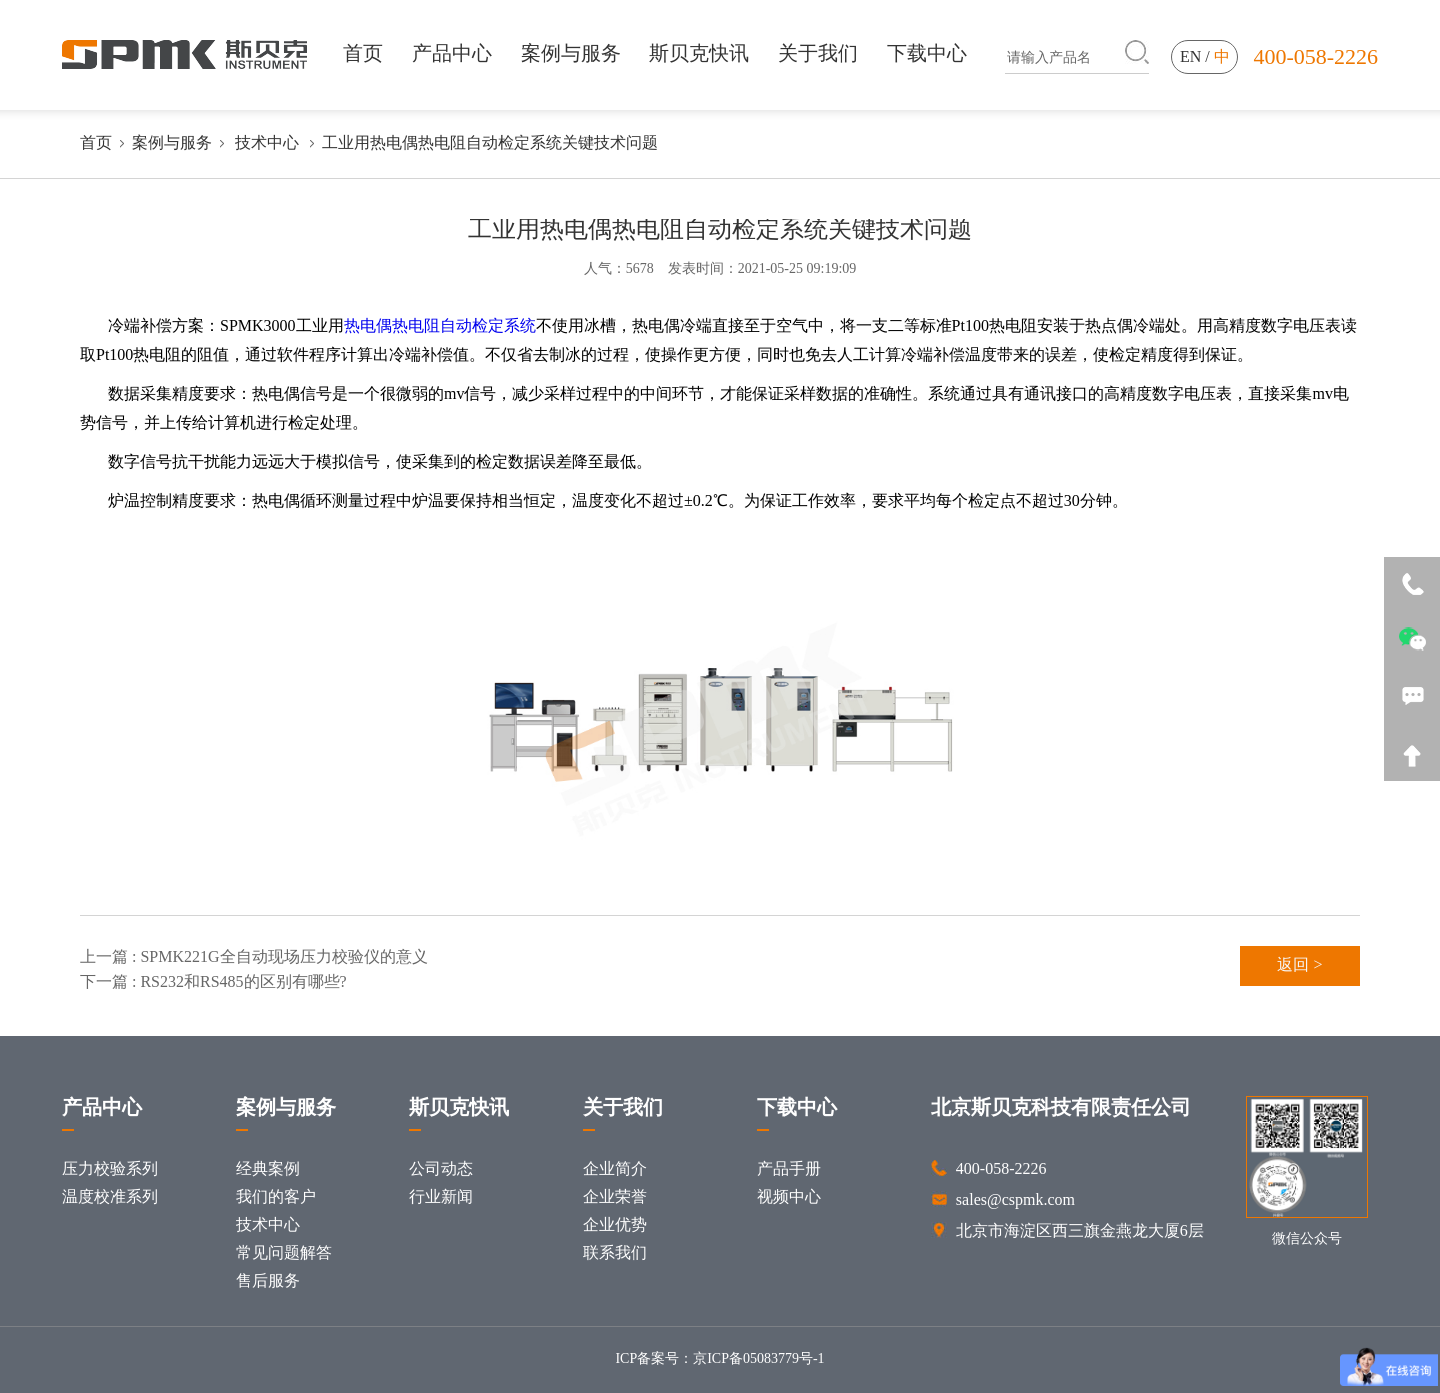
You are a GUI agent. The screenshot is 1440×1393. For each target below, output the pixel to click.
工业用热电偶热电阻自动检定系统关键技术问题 (490, 143)
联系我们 (615, 1253)
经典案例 (268, 1169)
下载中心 (927, 53)
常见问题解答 (284, 1253)
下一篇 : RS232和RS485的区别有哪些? (213, 982)
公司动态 (441, 1169)
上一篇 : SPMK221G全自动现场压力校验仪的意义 (254, 957)
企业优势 (615, 1225)
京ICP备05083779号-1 (758, 1359)
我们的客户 (276, 1197)
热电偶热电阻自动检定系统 (440, 326)
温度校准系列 (110, 1197)
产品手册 (789, 1169)
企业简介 (615, 1169)
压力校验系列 (110, 1169)
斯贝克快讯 (699, 53)
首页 (363, 53)
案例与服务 (571, 53)
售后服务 (268, 1281)
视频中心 (789, 1197)
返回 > (1299, 965)
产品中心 (452, 53)
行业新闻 (441, 1197)
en (1190, 57)
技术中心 (267, 143)
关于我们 (818, 53)
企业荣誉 (615, 1197)
